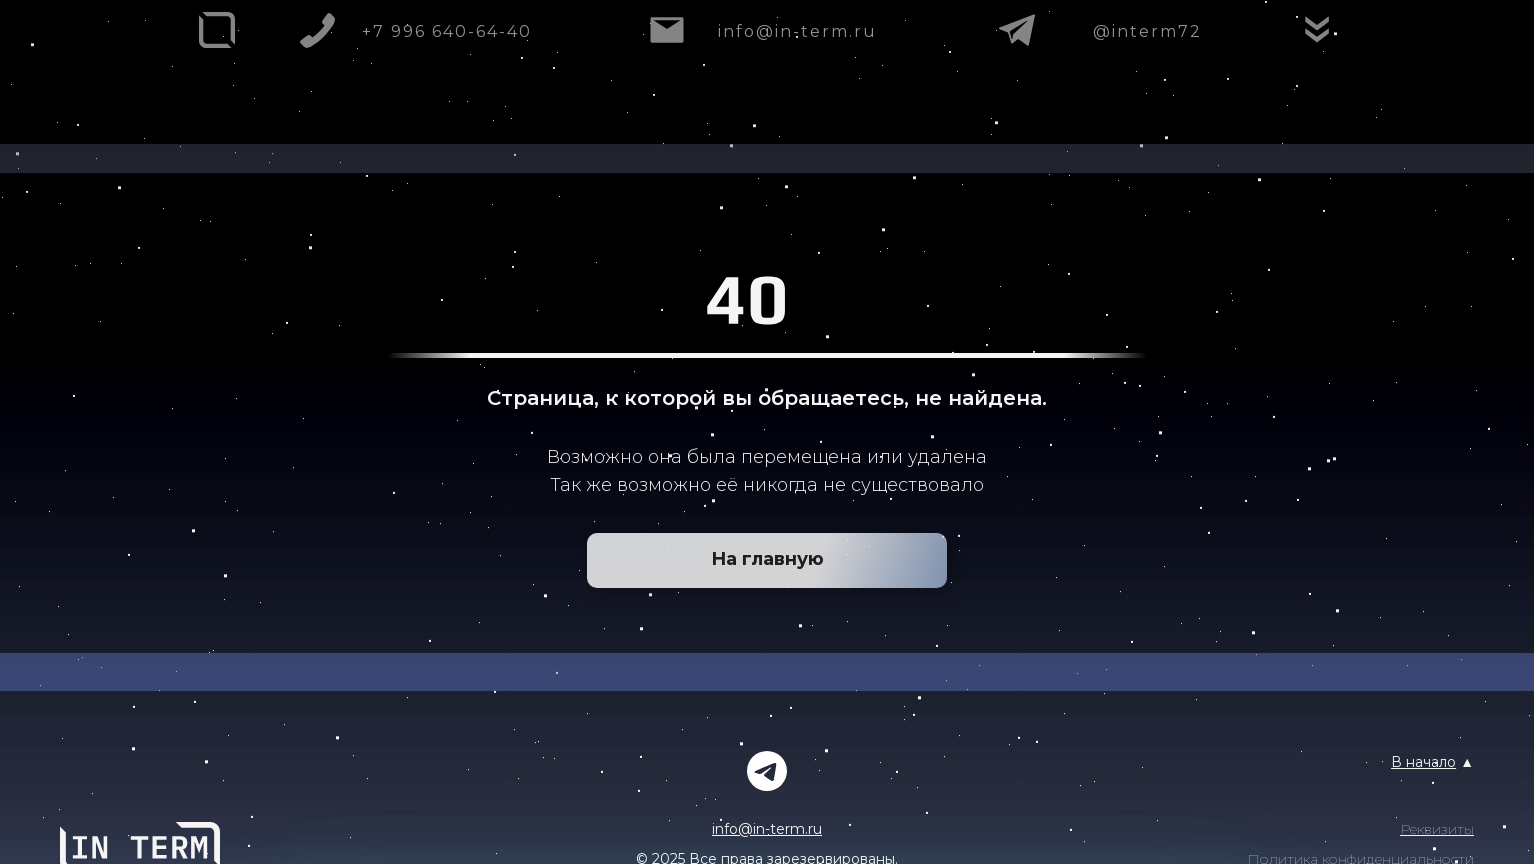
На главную (767, 559)
